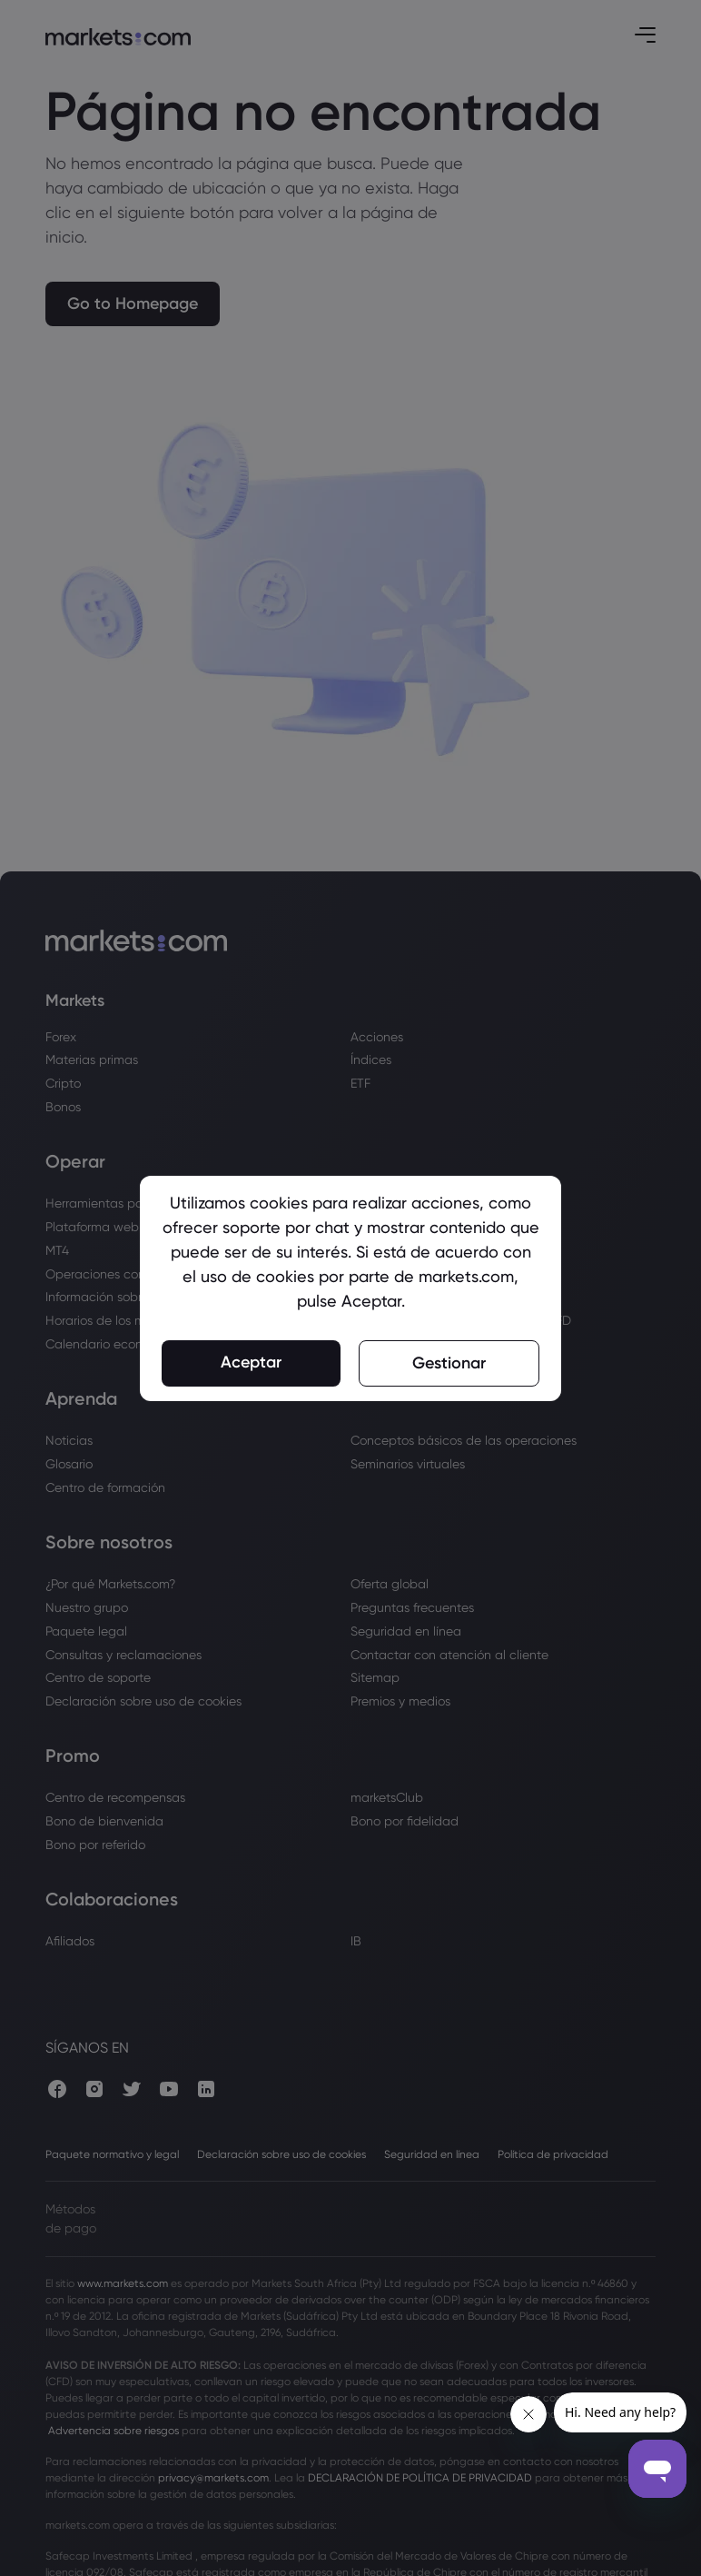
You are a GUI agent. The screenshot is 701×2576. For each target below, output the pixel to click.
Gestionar (449, 1363)
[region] (350, 1288)
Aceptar (251, 1362)
